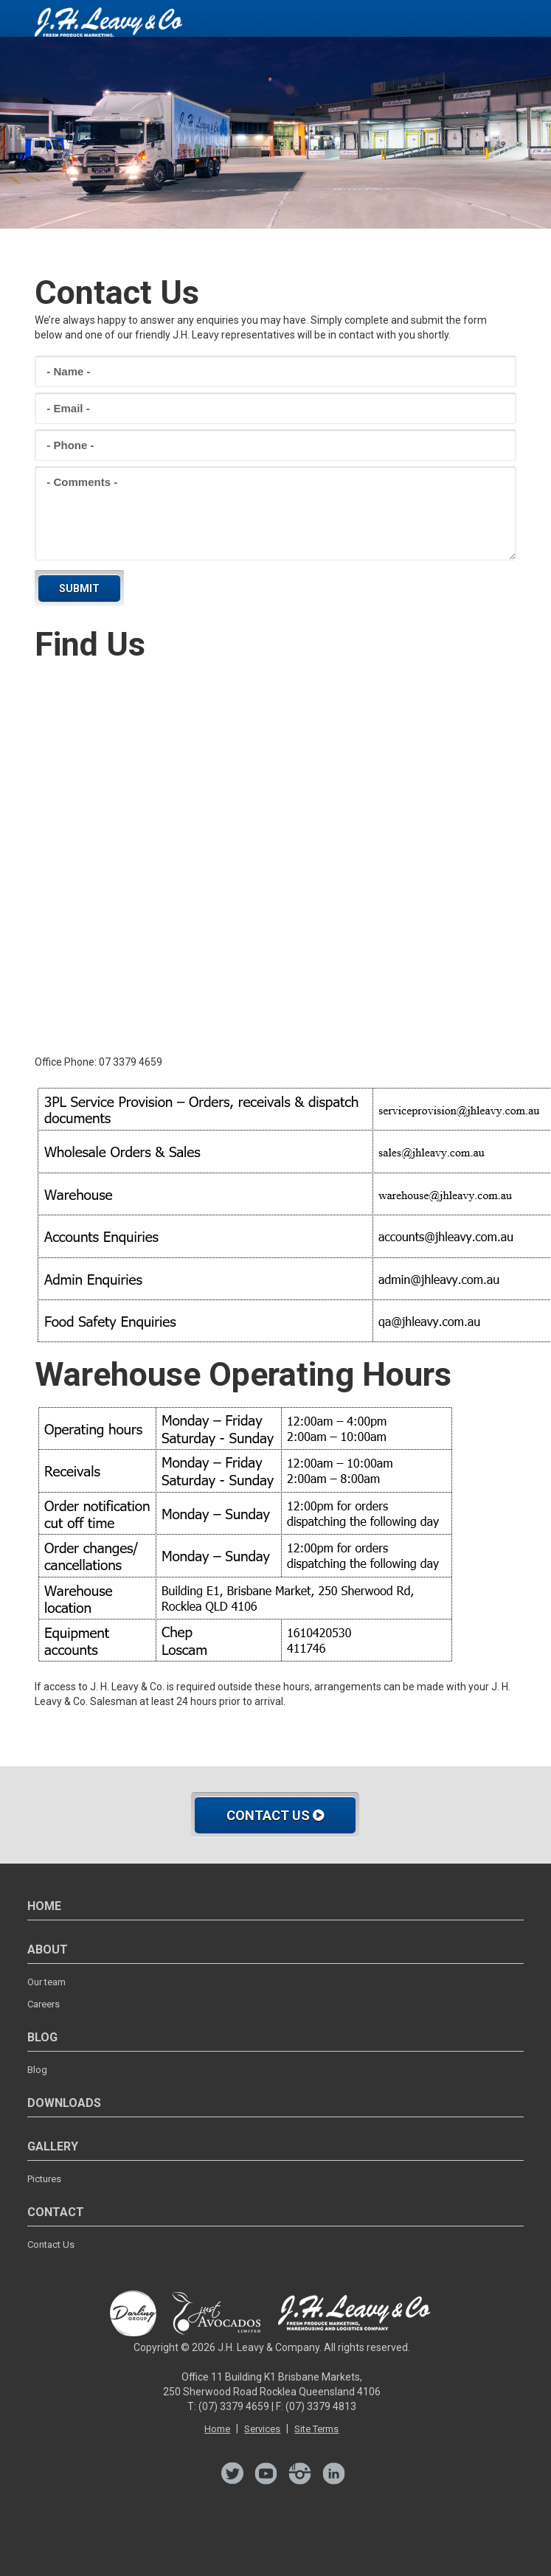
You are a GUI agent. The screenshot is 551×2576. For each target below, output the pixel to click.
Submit (79, 588)
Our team (46, 1981)
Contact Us (275, 1815)
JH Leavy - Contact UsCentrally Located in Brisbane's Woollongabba (108, 25)
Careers (43, 2004)
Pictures (44, 2178)
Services (262, 2428)
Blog (37, 2069)
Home (217, 2428)
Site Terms (316, 2428)
